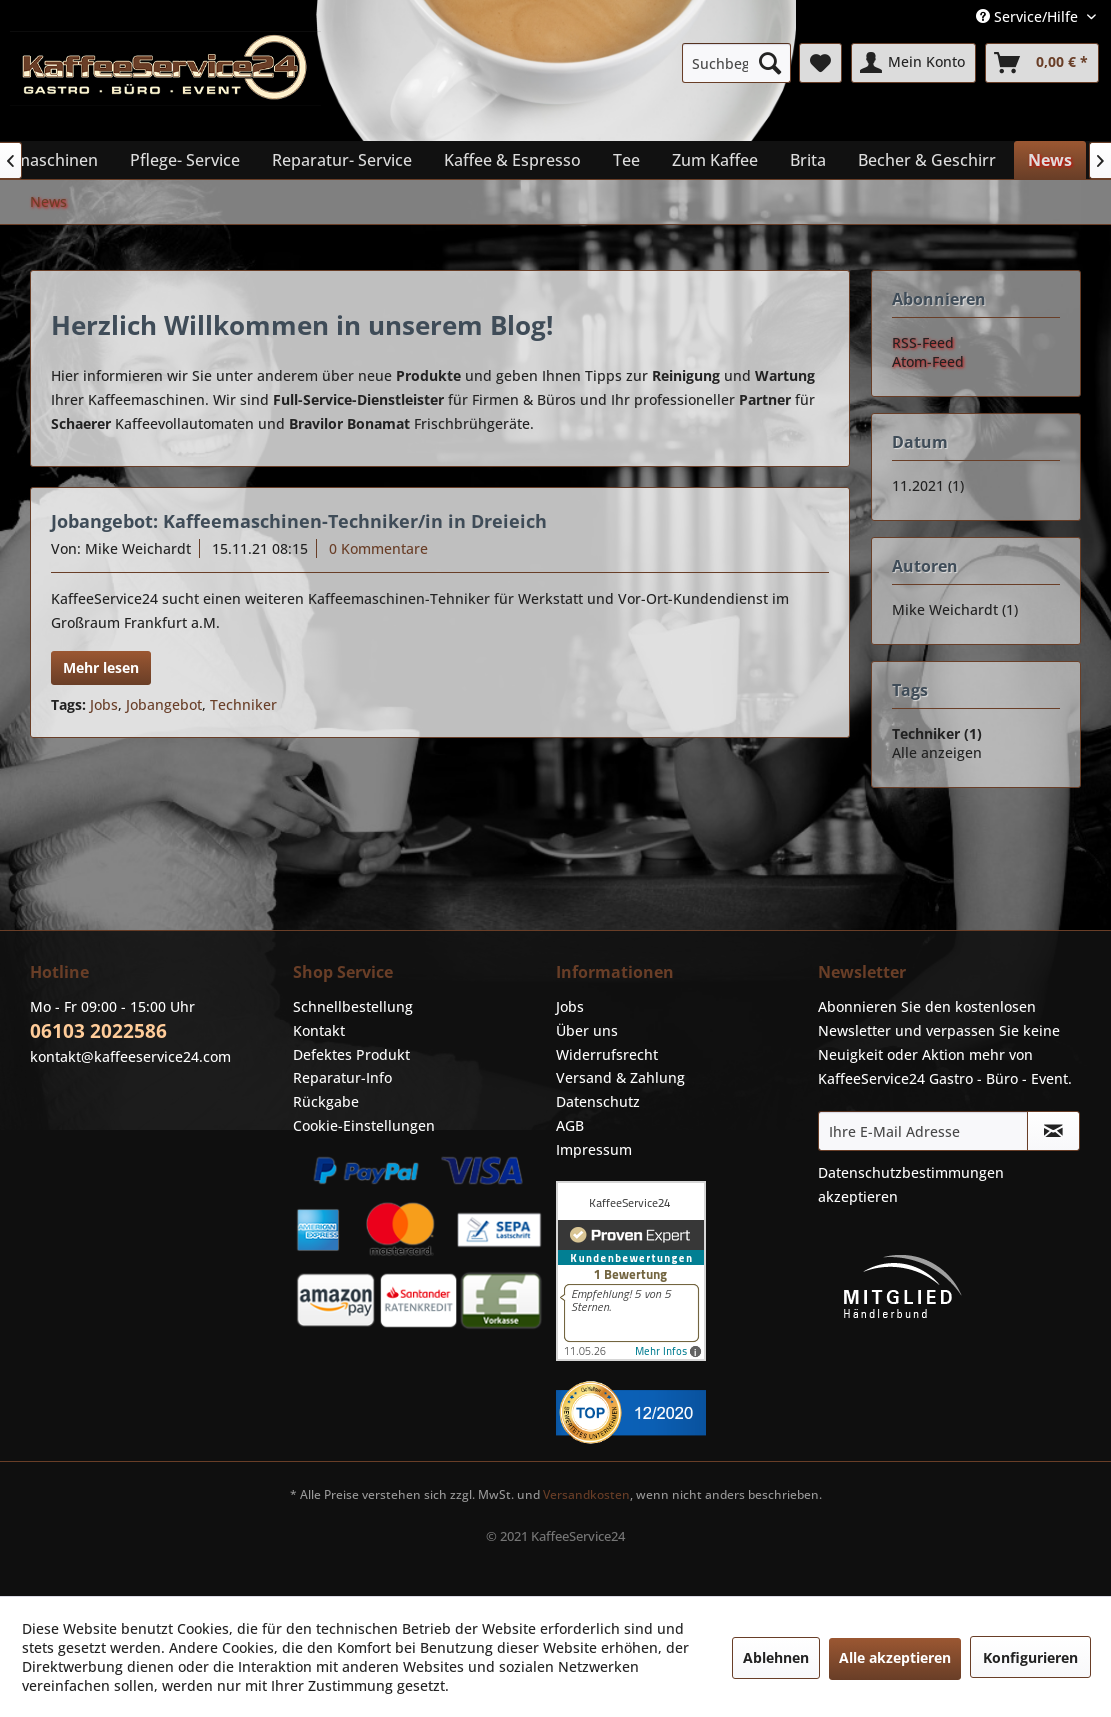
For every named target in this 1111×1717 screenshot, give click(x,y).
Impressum (594, 1149)
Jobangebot (164, 704)
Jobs (104, 704)
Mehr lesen (101, 667)
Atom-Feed (928, 361)
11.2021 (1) (928, 485)
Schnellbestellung (353, 1006)
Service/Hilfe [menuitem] (1029, 16)
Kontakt (319, 1030)
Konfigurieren (1030, 1657)
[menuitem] (737, 63)
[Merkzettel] (820, 63)
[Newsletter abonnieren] (1053, 1131)
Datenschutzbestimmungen (911, 1172)
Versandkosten (586, 1494)
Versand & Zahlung (620, 1077)
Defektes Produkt (351, 1054)
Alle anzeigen (937, 752)
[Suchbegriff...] (737, 63)
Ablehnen (776, 1657)
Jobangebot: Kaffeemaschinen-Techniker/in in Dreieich (299, 521)
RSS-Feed (923, 342)
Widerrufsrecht (607, 1054)
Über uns (587, 1030)
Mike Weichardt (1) (955, 609)
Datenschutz (598, 1101)
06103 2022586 (98, 1031)
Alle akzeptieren (895, 1657)
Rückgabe (326, 1101)
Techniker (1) (937, 733)
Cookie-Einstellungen (364, 1125)
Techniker (243, 704)
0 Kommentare (378, 548)
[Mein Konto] (913, 63)
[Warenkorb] (1042, 63)
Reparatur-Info (342, 1077)
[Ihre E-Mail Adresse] (923, 1131)
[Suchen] (770, 63)
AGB (570, 1125)
